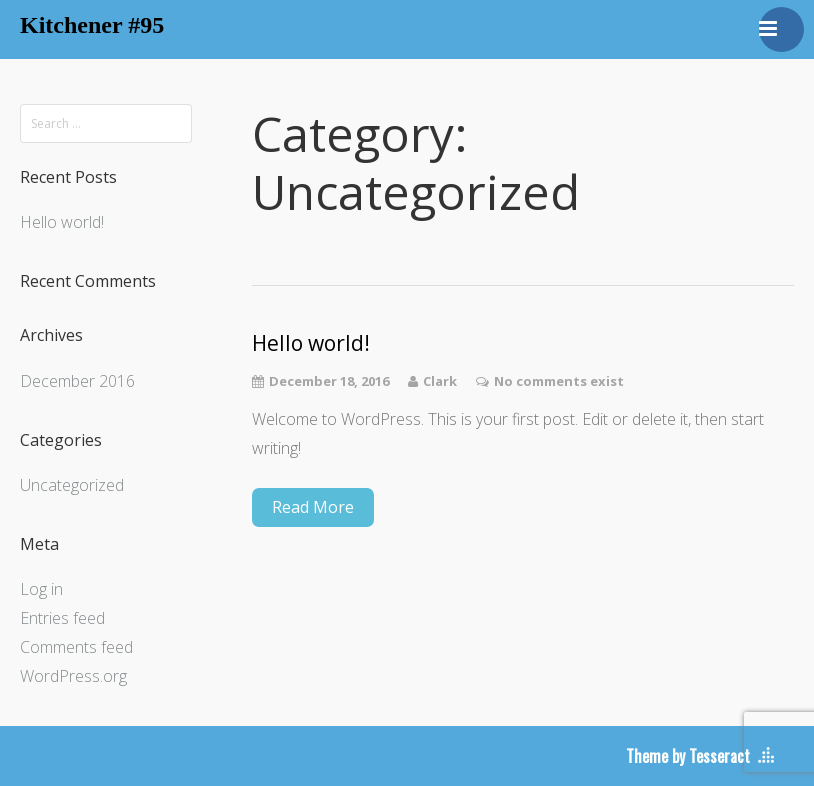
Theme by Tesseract (688, 756)
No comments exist (559, 381)
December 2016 (77, 381)
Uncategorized (72, 485)
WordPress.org (73, 676)
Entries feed (62, 618)
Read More (313, 507)
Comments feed (76, 647)
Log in (41, 589)
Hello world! (62, 222)
